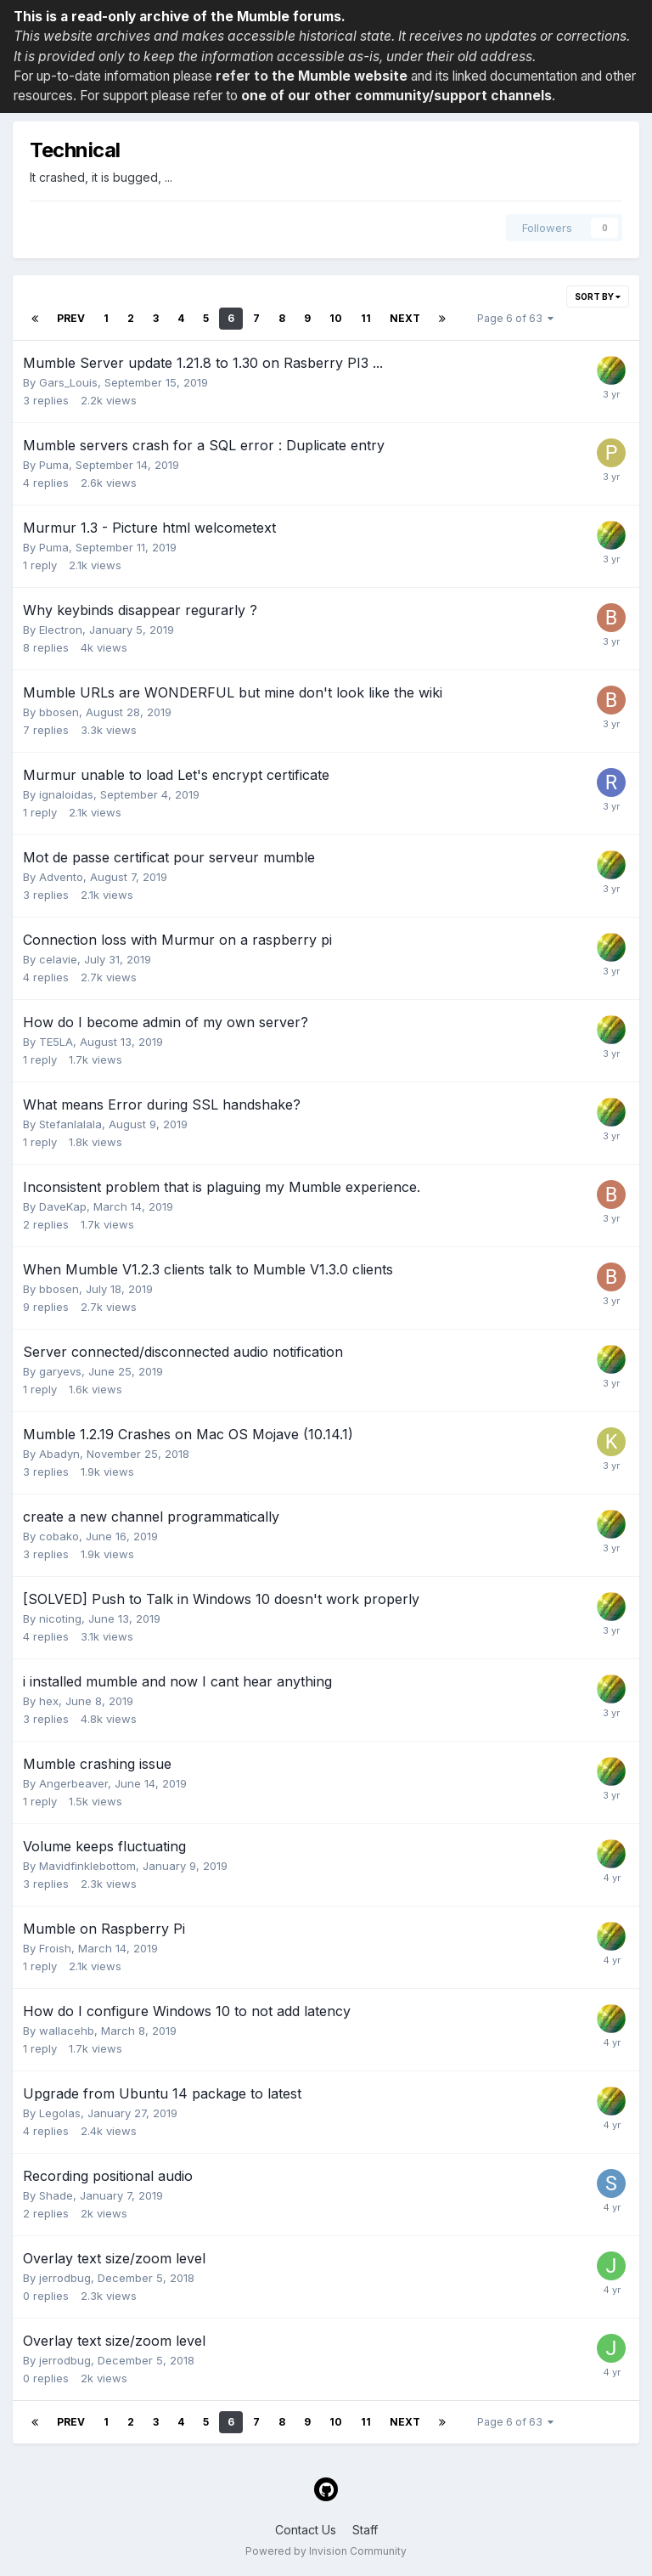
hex (49, 1701)
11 (366, 318)
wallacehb (66, 2030)
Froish (55, 1948)
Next (405, 318)
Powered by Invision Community (326, 2551)
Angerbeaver (73, 1783)
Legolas (60, 2113)
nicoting (60, 1618)
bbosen (59, 712)
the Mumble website (340, 76)
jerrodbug (65, 2278)
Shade (56, 2195)
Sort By (598, 296)
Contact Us (305, 2529)
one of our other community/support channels (396, 96)
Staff (365, 2529)
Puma (54, 465)
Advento (61, 877)
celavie (58, 959)
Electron (60, 629)
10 (335, 318)
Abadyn (59, 1453)
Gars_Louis (68, 382)
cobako (59, 1536)
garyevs (60, 1371)
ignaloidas (66, 794)
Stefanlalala (70, 1124)
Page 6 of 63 (515, 318)
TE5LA (56, 1041)
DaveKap (63, 1206)
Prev (71, 318)
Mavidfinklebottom (87, 1866)
